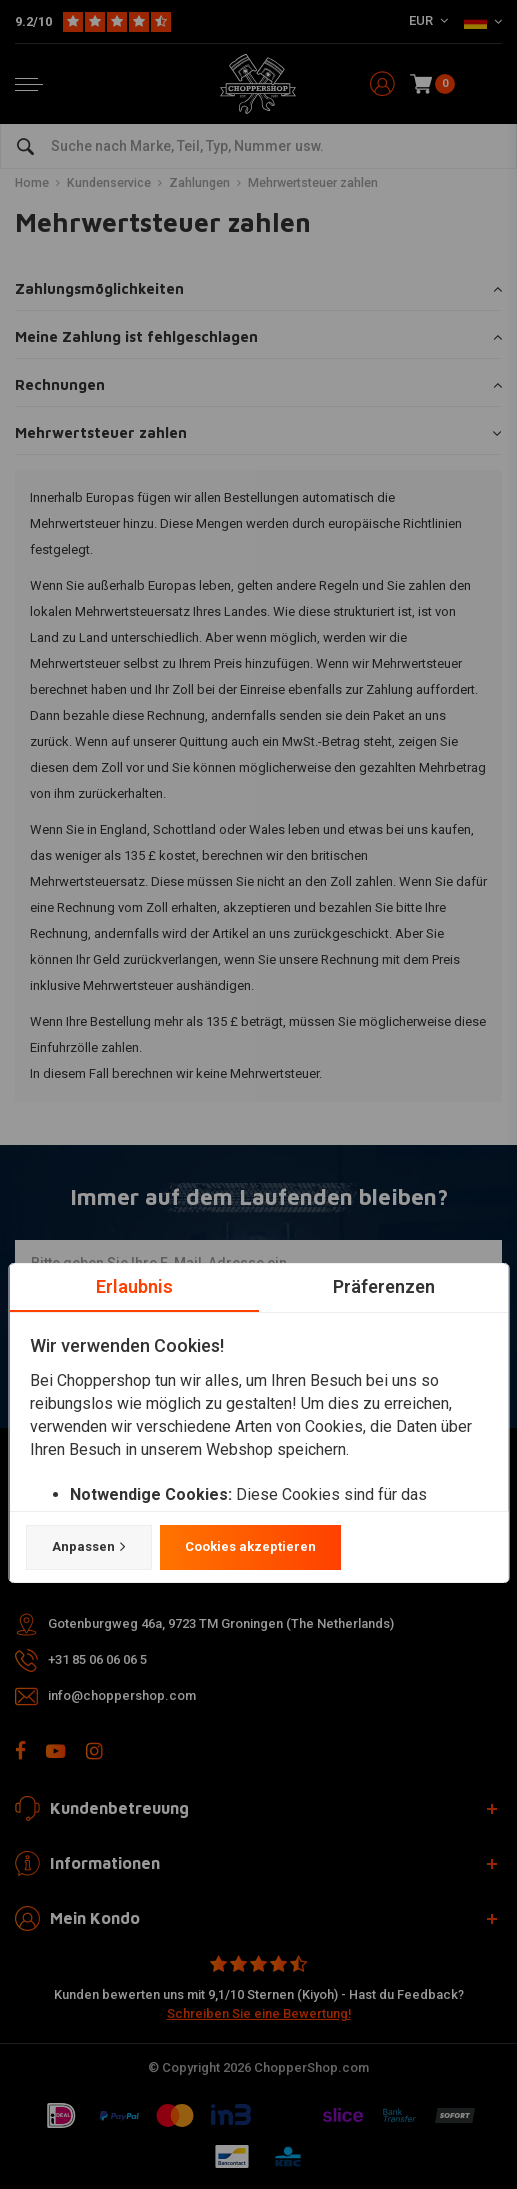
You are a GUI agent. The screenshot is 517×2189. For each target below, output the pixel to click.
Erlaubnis (133, 1286)
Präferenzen (383, 1286)
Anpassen (88, 1547)
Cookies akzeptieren (249, 1546)
